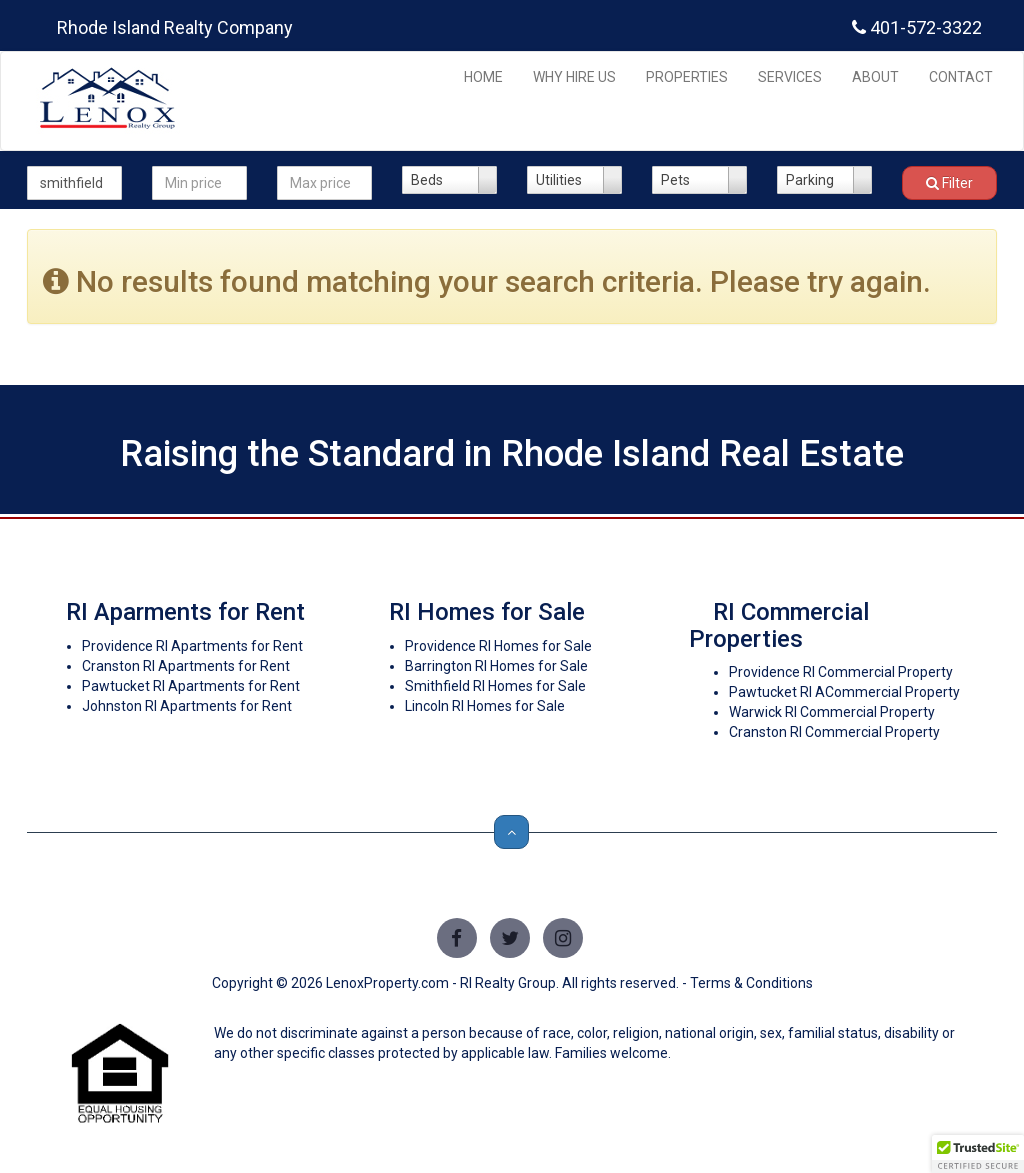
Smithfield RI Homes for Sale (495, 686)
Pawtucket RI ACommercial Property (844, 692)
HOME (483, 77)
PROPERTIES (687, 77)
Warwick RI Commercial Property (832, 712)
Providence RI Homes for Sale (498, 646)
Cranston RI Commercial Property (834, 732)
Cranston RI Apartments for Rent (186, 666)
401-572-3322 (917, 27)
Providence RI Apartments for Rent (192, 646)
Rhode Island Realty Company (175, 27)
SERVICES (790, 77)
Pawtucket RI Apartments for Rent (191, 686)
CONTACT (961, 77)
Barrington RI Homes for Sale (496, 666)
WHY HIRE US (574, 77)
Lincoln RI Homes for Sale (485, 706)
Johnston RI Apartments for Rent (187, 706)
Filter (949, 183)
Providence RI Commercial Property (841, 672)
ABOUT (875, 77)
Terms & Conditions (751, 983)
